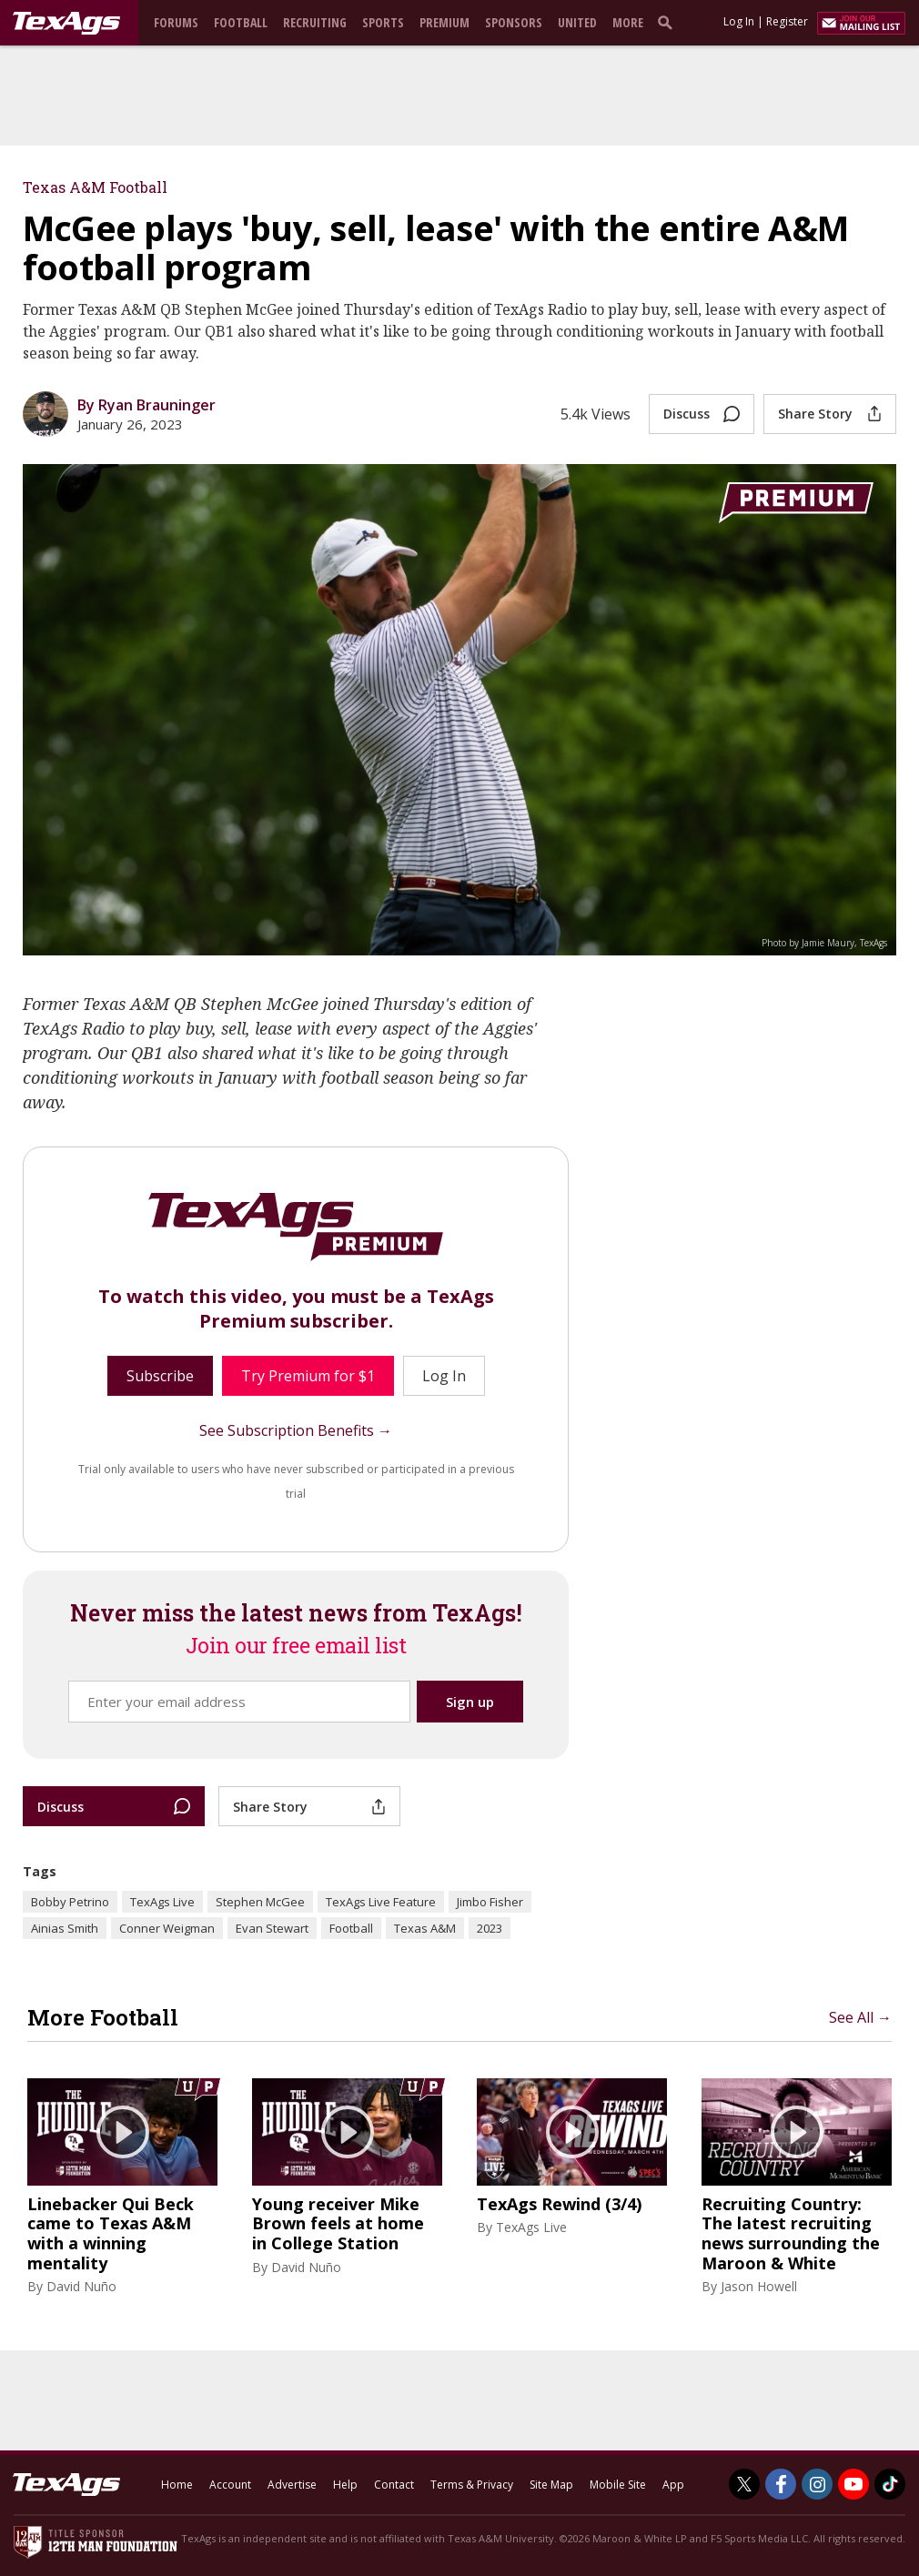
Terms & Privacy (471, 2484)
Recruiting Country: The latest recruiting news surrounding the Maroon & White (791, 2234)
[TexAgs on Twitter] (744, 2484)
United (577, 22)
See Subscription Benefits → (295, 1430)
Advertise (292, 2484)
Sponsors (513, 22)
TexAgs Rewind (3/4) (559, 2205)
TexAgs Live (162, 1902)
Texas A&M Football (95, 187)
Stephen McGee (260, 1902)
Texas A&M (425, 1928)
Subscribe (160, 1376)
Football (241, 22)
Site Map (551, 2484)
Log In (738, 21)
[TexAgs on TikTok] (889, 2484)
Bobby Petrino (70, 1902)
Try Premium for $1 (308, 1376)
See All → (860, 2017)
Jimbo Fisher (490, 1902)
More (627, 22)
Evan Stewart (272, 1928)
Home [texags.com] (177, 2484)
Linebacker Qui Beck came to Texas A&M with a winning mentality (110, 2234)
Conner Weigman (167, 1928)
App (673, 2484)
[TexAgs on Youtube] (853, 2484)
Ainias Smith (64, 1928)
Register (787, 21)
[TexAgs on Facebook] (780, 2484)
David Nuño (81, 2286)
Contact (394, 2484)
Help (345, 2484)
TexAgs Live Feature (381, 1902)
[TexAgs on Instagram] (817, 2484)
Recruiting (315, 22)
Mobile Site (618, 2484)
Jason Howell (759, 2286)
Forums (176, 22)
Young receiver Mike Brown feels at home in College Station (338, 2224)
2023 (489, 1928)
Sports (383, 22)
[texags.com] (66, 23)
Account (230, 2484)
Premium (444, 22)
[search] (669, 22)
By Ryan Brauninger (146, 405)
